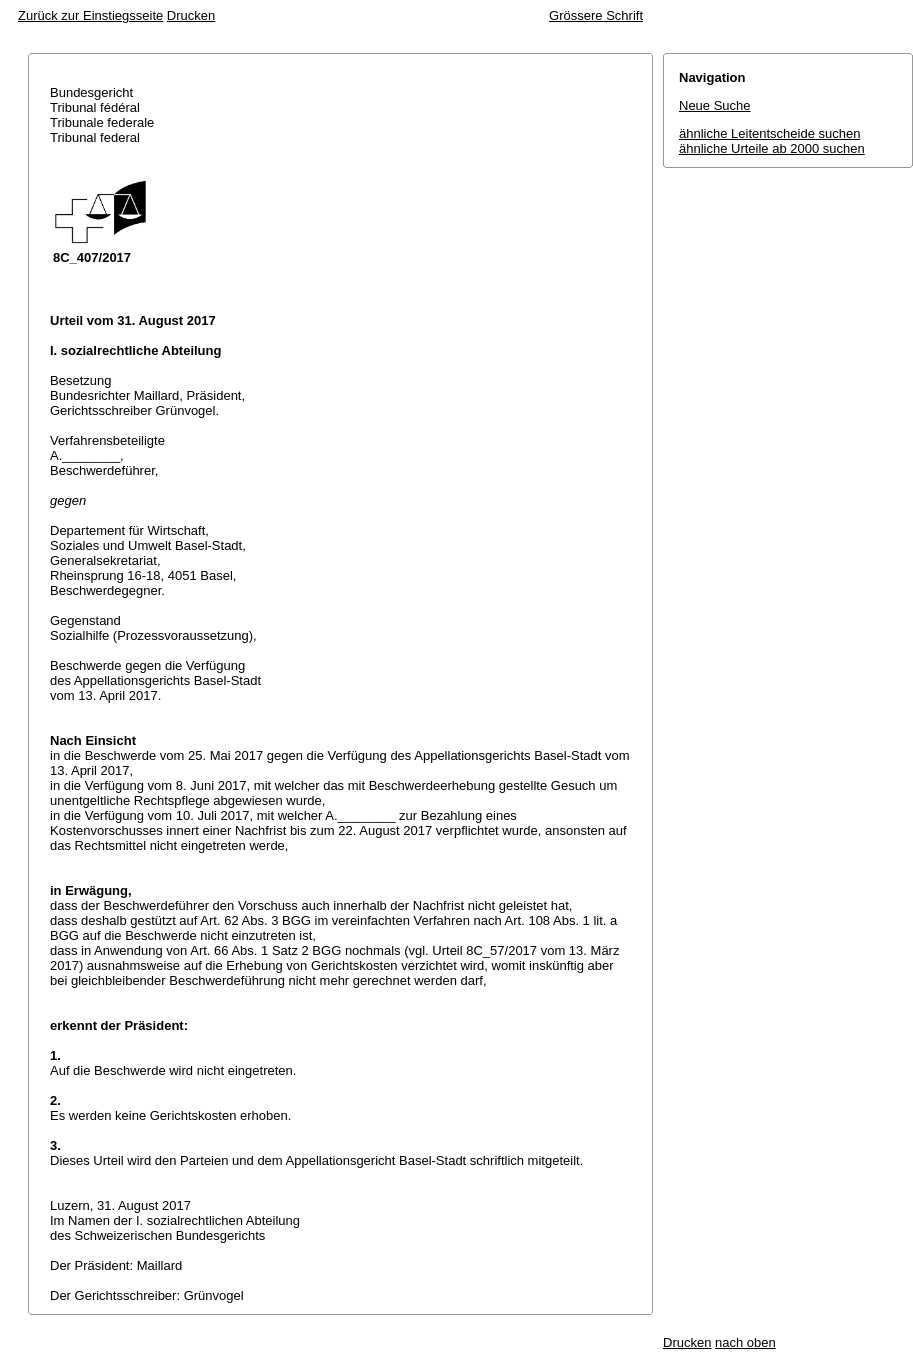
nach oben (745, 1342)
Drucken (191, 15)
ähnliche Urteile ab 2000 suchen (772, 148)
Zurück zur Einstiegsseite (90, 15)
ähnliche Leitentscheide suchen (769, 133)
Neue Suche (715, 105)
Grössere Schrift (596, 15)
